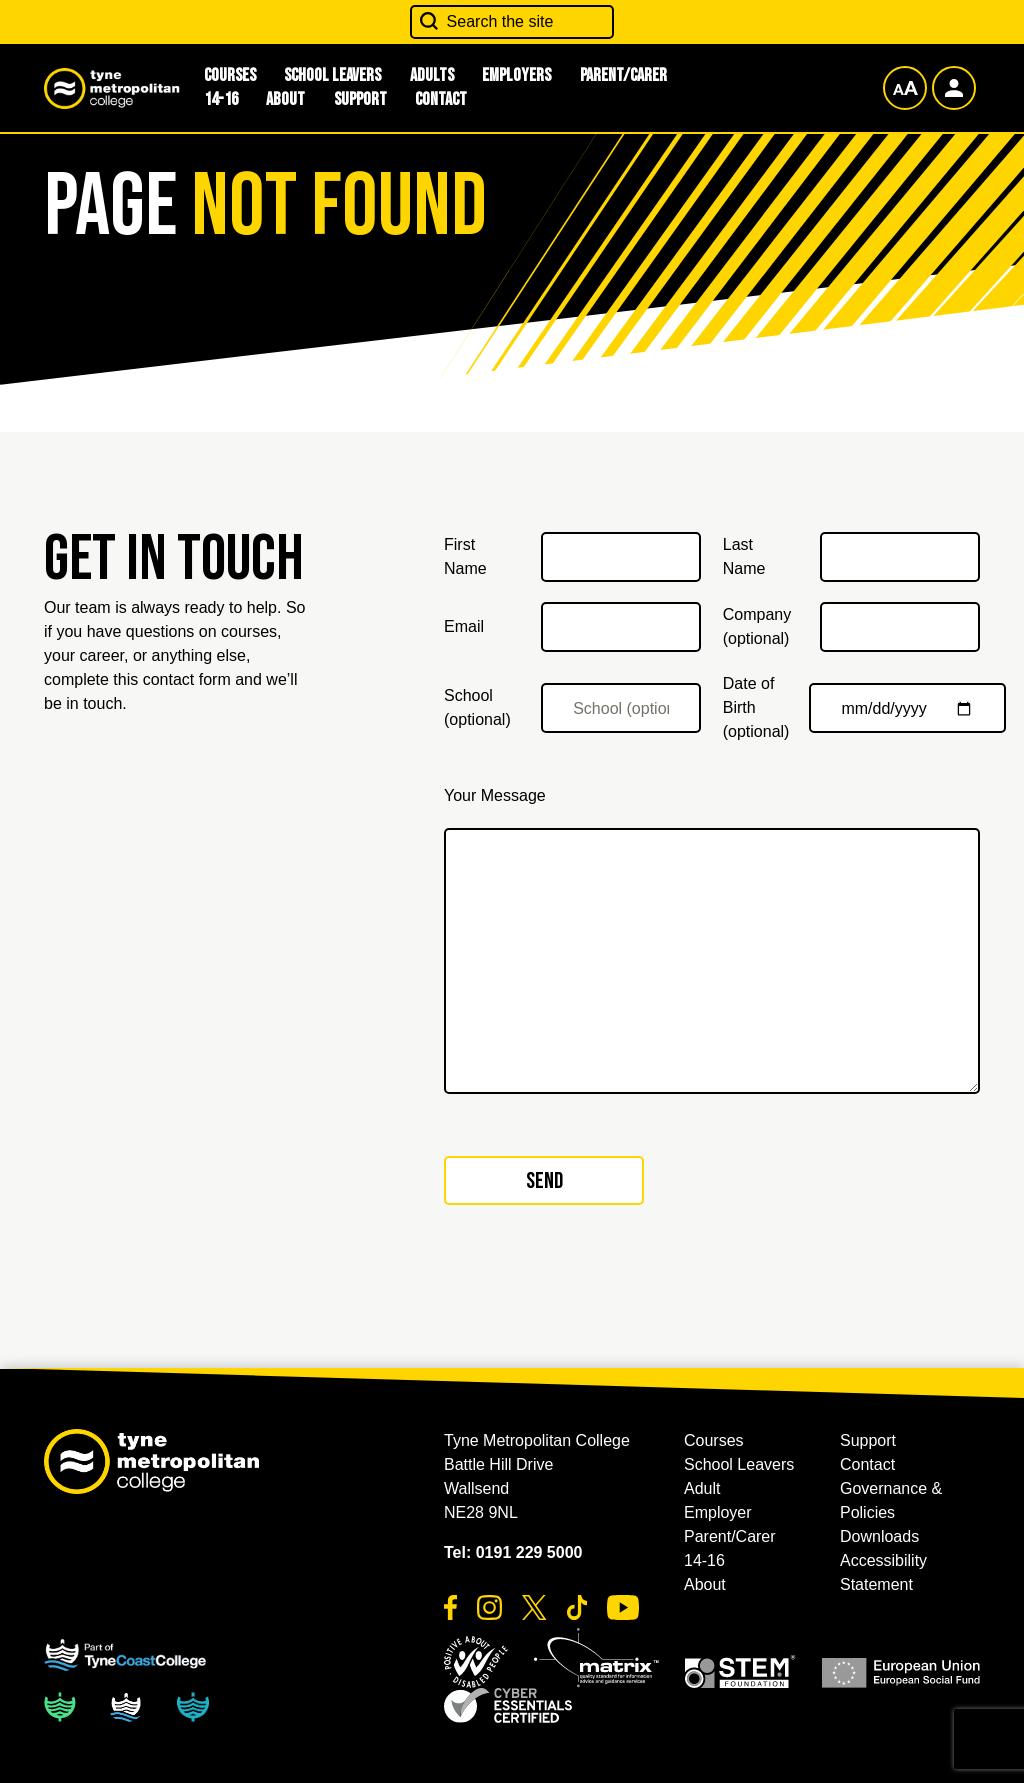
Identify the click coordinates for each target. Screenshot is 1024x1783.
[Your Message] (712, 961)
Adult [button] (702, 1488)
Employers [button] (516, 75)
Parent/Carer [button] (623, 75)
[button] (476, 1662)
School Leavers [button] (739, 1464)
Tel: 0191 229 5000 (513, 1552)
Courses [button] (714, 1440)
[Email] (621, 627)
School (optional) (477, 707)
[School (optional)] (621, 708)
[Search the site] (512, 22)
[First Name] (621, 557)
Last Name (744, 556)
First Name (465, 556)
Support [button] (360, 99)
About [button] (285, 99)
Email (464, 626)
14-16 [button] (221, 99)
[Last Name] (900, 557)
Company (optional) (757, 626)
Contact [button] (441, 99)
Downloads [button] (879, 1536)
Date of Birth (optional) (756, 707)
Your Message (495, 795)
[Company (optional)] (900, 627)
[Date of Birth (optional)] (907, 708)
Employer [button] (718, 1512)
